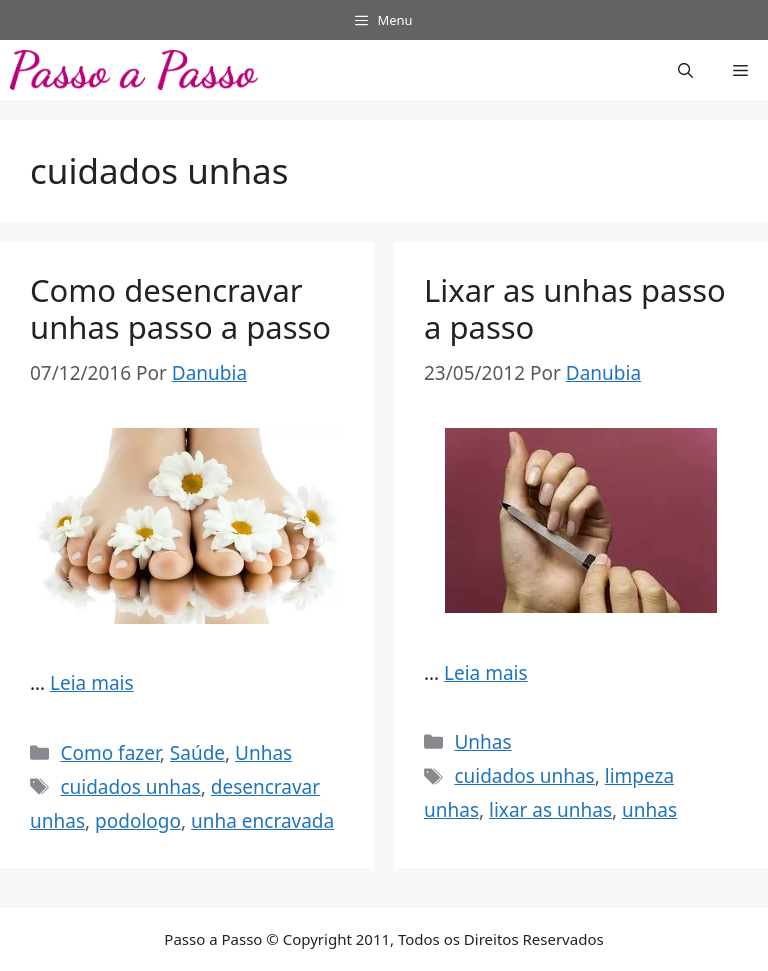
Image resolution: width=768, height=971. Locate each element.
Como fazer (109, 753)
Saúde (197, 753)
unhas (649, 810)
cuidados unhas (130, 787)
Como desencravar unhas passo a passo (180, 308)
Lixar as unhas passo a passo (575, 308)
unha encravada (262, 821)
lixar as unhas (550, 810)
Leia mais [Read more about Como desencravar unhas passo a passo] (92, 683)
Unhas (263, 753)
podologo (138, 821)
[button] (685, 70)
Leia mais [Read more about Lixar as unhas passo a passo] (486, 673)
